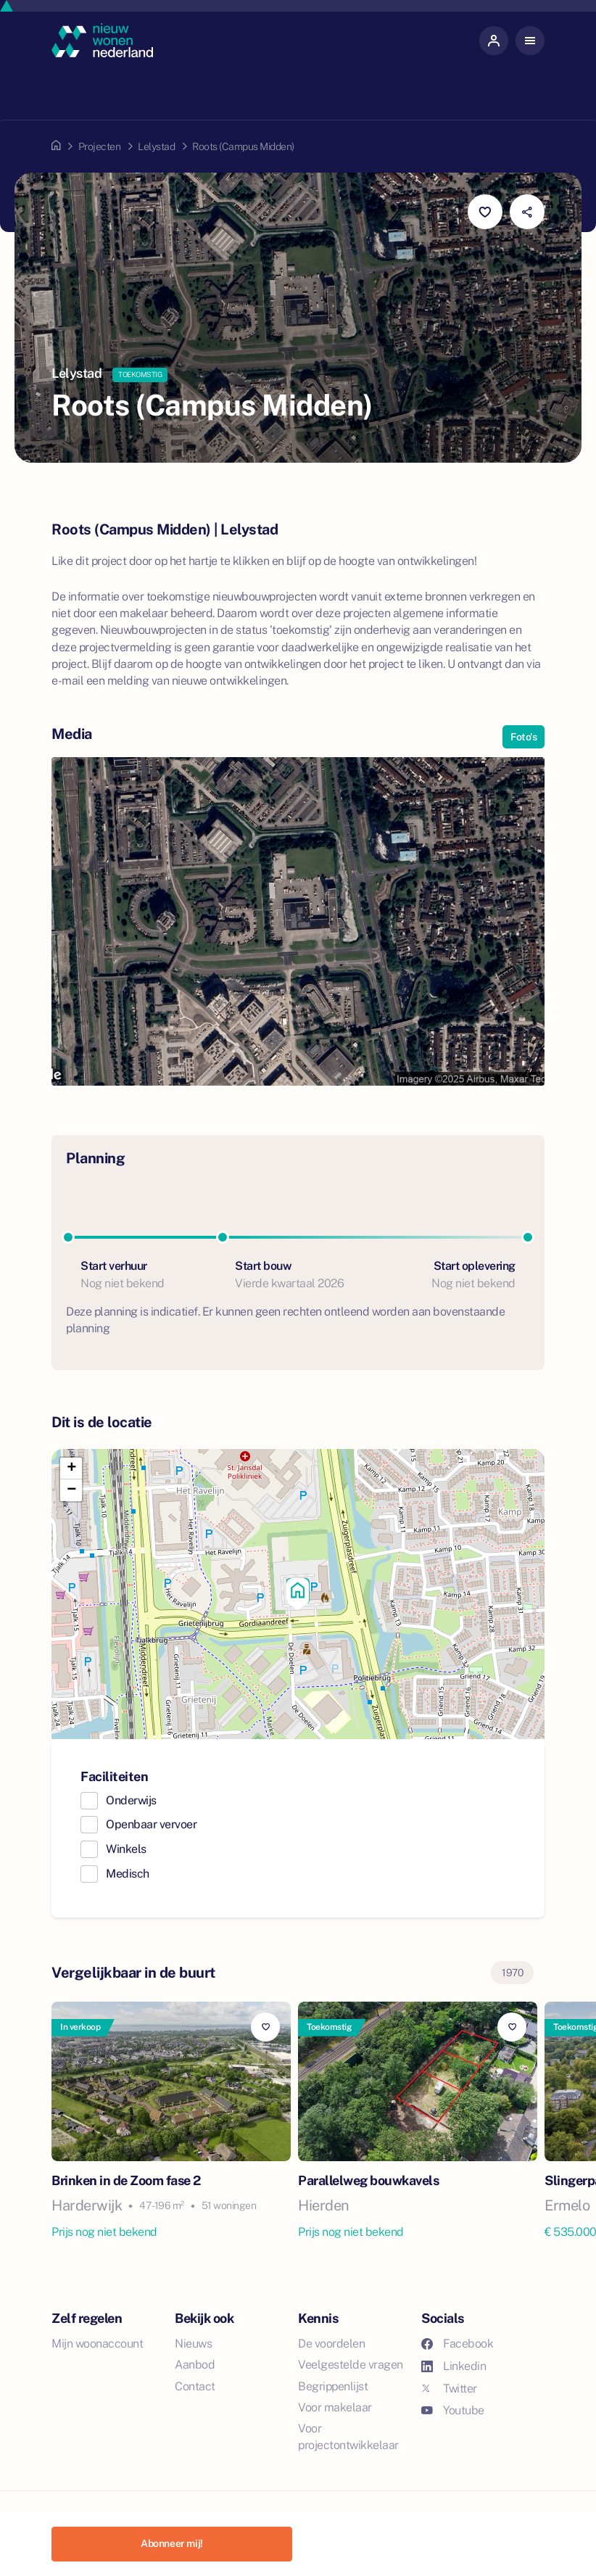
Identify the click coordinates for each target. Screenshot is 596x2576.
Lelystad (156, 146)
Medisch (127, 1874)
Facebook (457, 2343)
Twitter (449, 2388)
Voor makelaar (335, 2407)
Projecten (99, 146)
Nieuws (193, 2343)
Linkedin (453, 2366)
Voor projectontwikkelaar (348, 2437)
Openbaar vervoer (151, 1824)
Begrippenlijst (333, 2386)
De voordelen (331, 2343)
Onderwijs (131, 1800)
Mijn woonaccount (97, 2343)
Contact (195, 2386)
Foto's (523, 737)
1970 (512, 1972)
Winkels (126, 1849)
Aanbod (195, 2364)
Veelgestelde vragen (350, 2364)
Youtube (452, 2410)
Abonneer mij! (172, 2543)
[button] (298, 1594)
